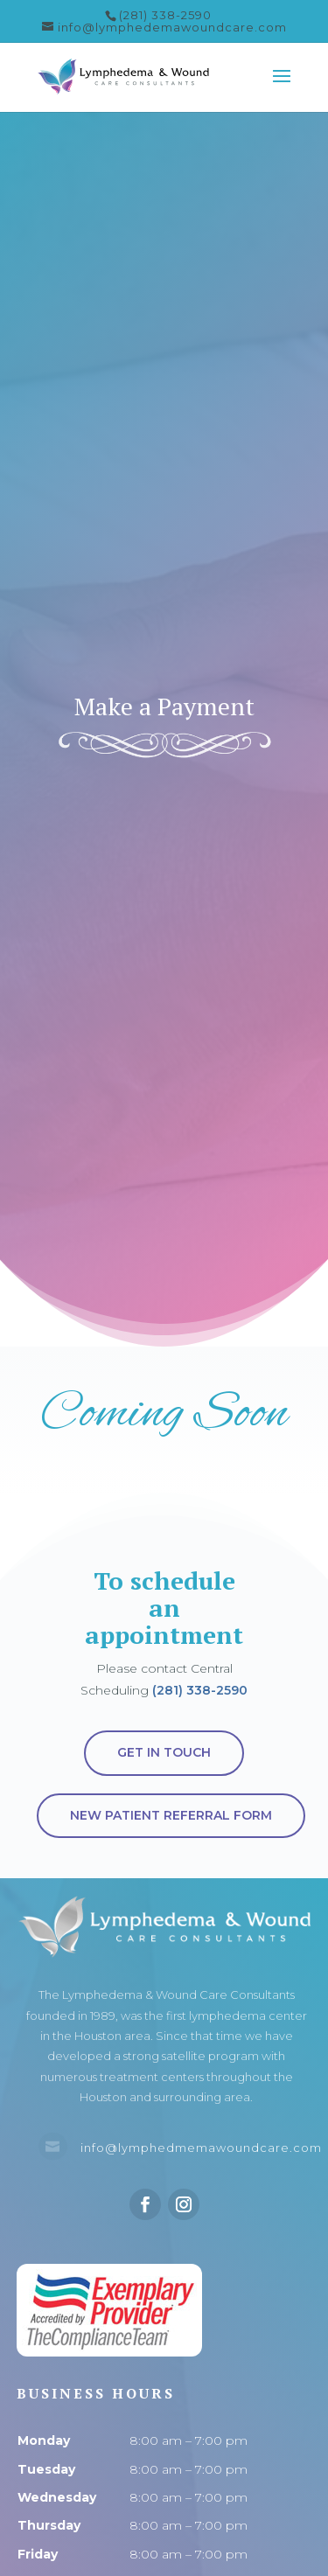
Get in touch (164, 1752)
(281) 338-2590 (200, 1690)
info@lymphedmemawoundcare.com (201, 2148)
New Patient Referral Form (171, 1815)
